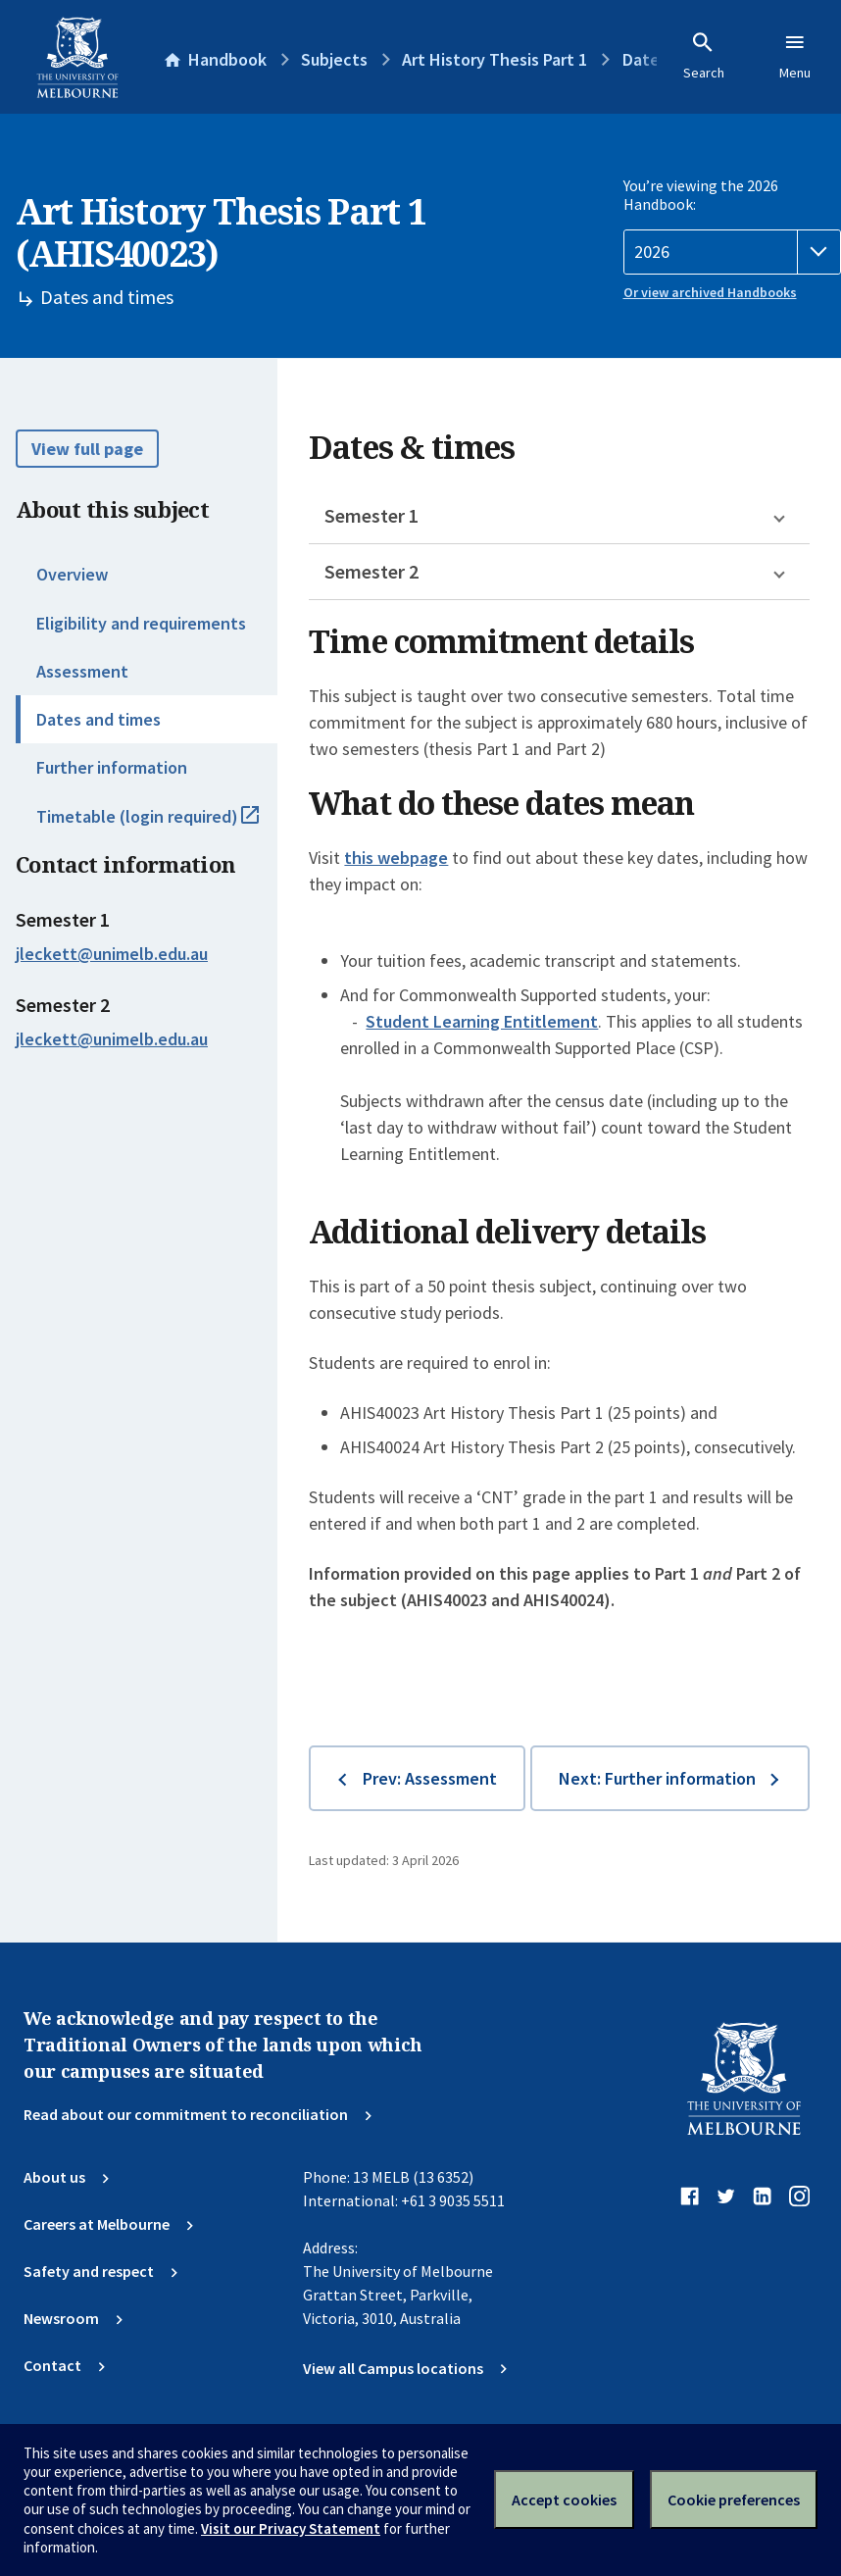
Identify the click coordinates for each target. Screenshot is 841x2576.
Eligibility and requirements (141, 623)
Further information (111, 767)
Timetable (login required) (156, 824)
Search (703, 55)
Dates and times (98, 719)
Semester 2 (371, 571)
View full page (87, 448)
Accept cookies (564, 2499)
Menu (795, 55)
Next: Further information (657, 1778)
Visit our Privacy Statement (290, 2528)
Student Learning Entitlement (482, 1021)
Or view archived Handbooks (710, 292)
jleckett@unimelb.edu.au (112, 954)
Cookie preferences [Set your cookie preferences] (734, 2499)
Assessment (82, 671)
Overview (72, 574)
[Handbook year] (732, 252)
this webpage (396, 857)
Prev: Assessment (430, 1778)
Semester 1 (371, 515)
